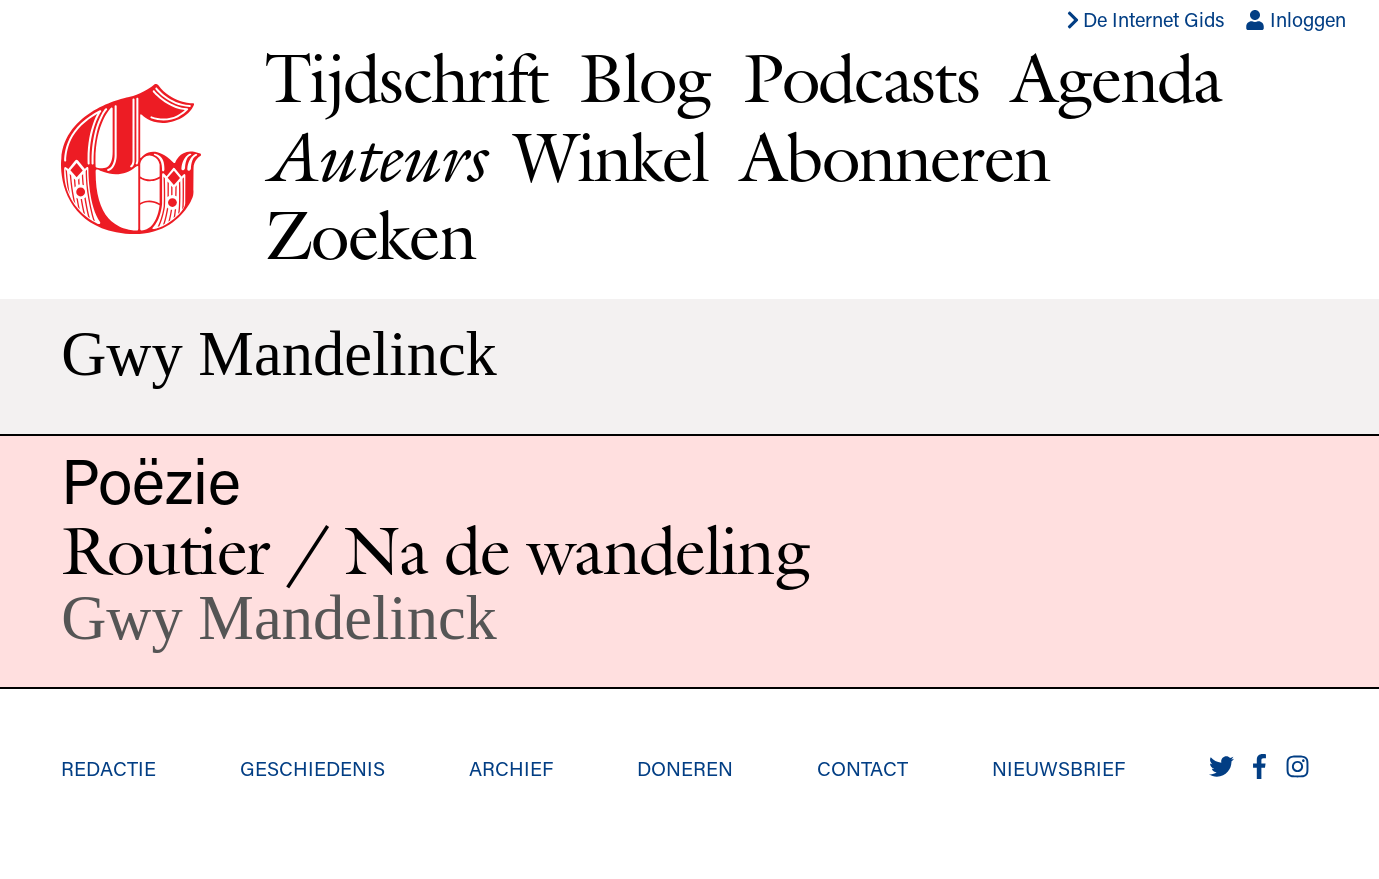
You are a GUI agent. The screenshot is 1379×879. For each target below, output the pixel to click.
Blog (644, 77)
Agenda (1116, 77)
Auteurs (373, 157)
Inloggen (1295, 19)
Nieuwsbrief (1058, 768)
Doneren (685, 768)
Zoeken (370, 234)
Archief (511, 768)
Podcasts (861, 77)
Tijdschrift (406, 77)
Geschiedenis (312, 768)
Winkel (611, 156)
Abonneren (895, 156)
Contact (862, 768)
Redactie (108, 768)
